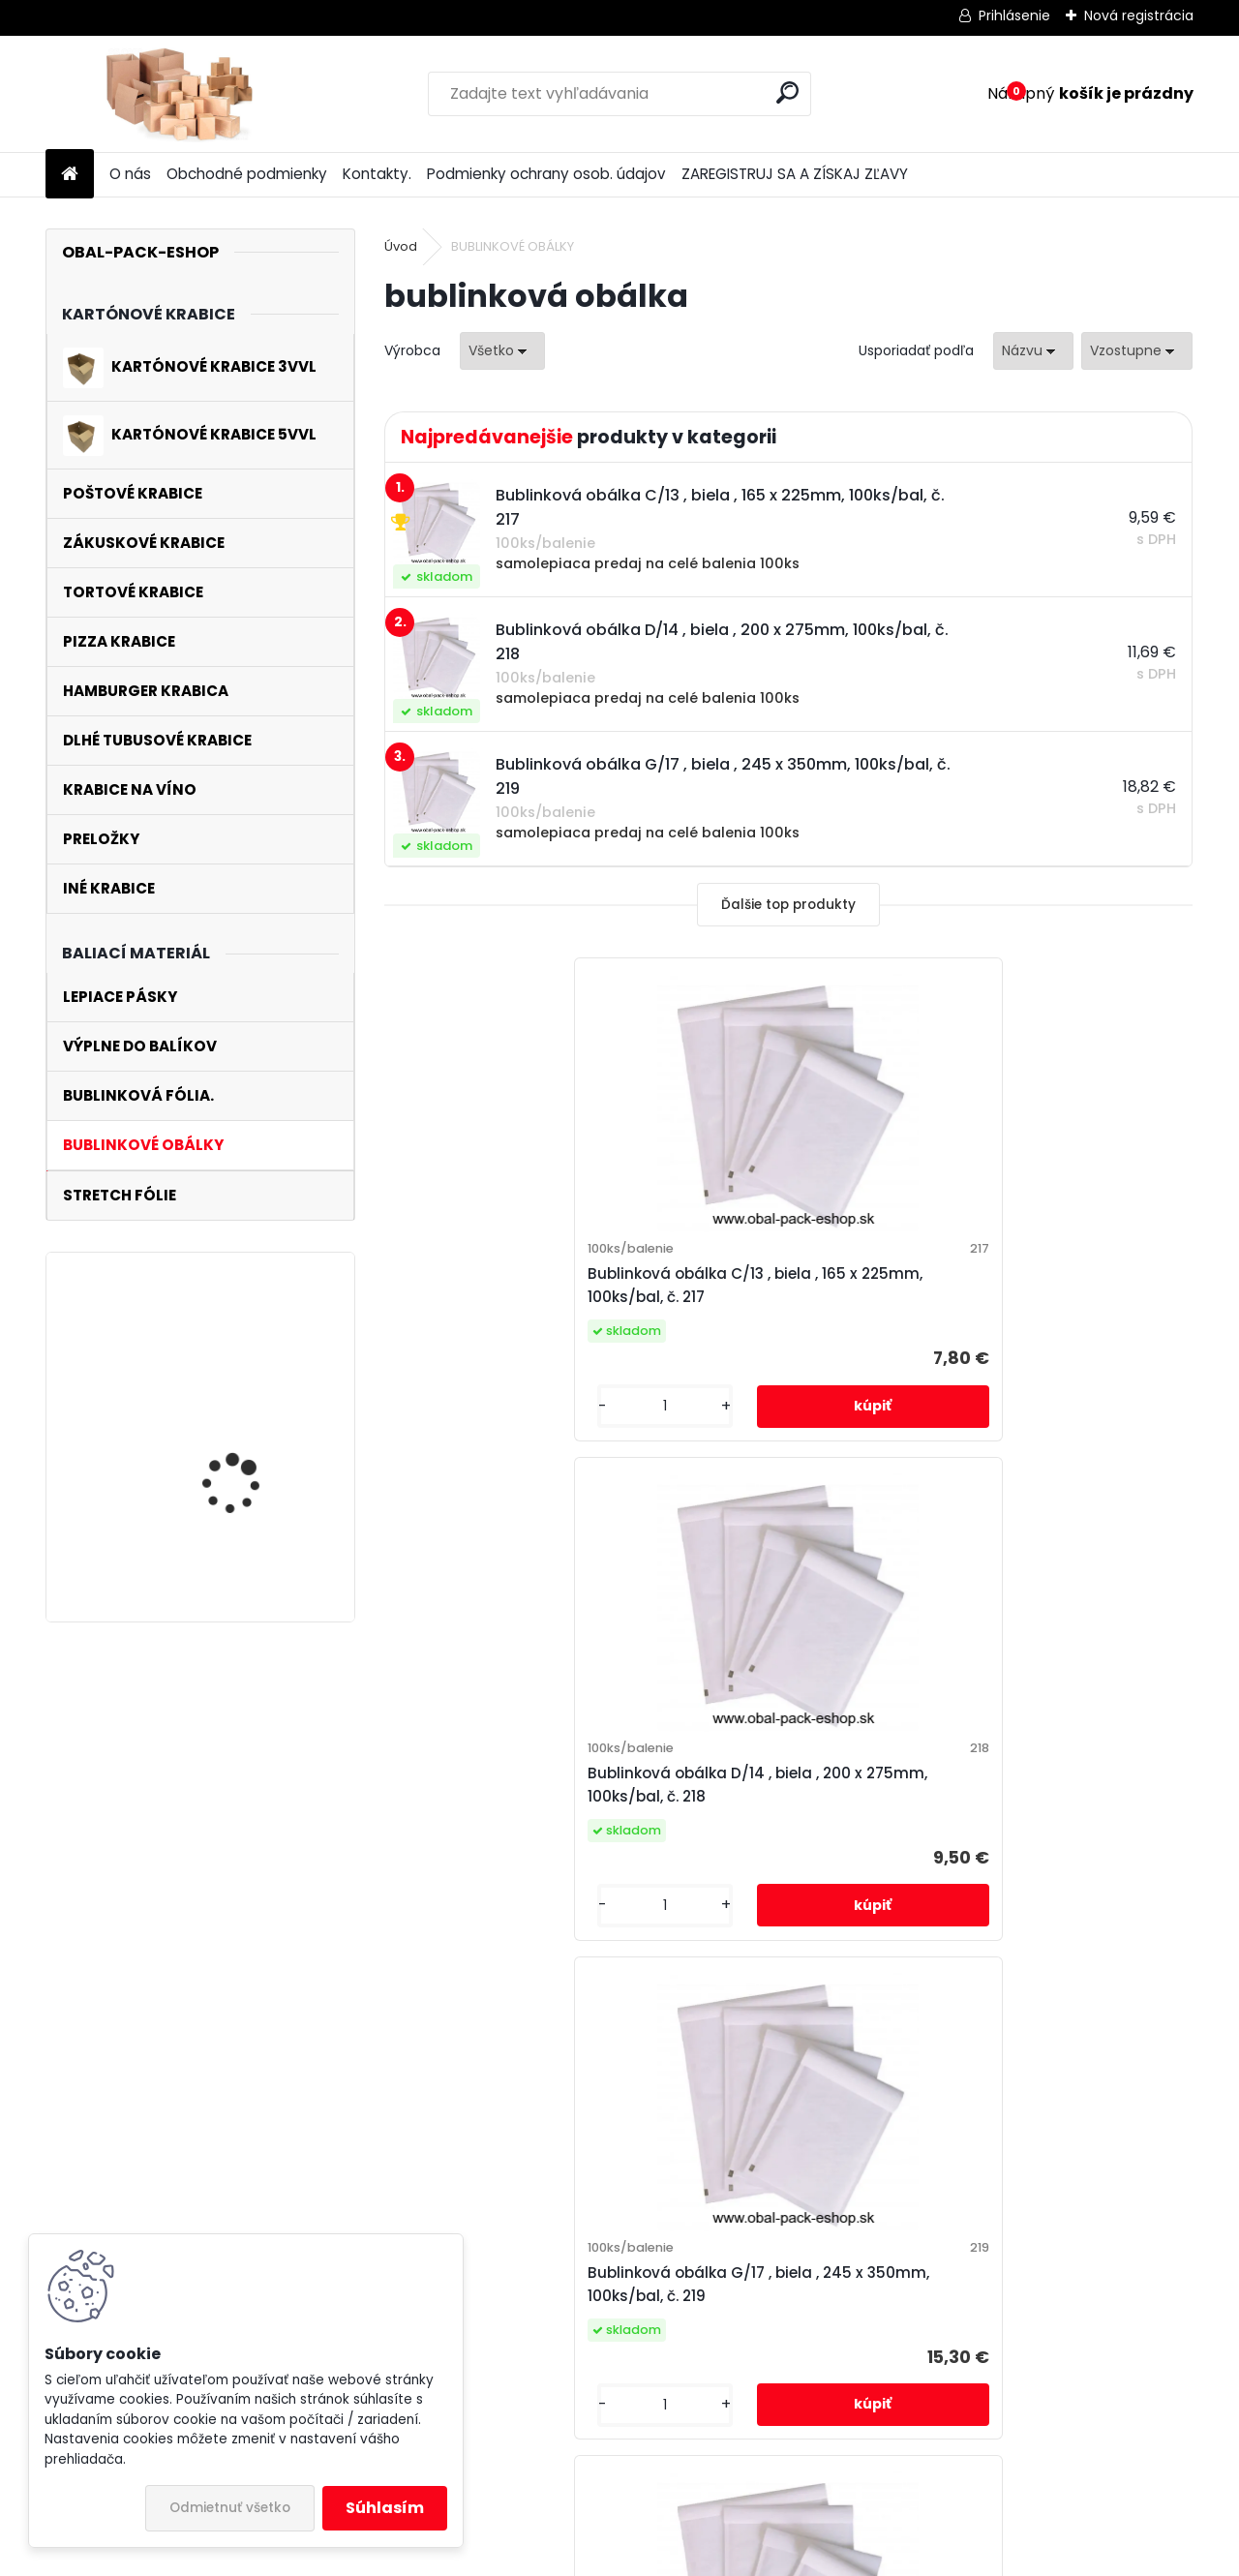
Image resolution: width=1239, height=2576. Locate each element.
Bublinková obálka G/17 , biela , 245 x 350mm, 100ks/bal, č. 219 (1056, 1296)
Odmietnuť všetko (229, 2508)
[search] (787, 92)
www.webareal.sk (698, 2554)
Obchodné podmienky (246, 174)
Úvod (400, 246)
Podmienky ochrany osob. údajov (546, 174)
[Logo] (178, 93)
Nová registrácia (1139, 15)
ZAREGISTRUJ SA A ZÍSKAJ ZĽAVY (794, 174)
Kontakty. (377, 174)
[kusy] (447, 1429)
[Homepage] (69, 175)
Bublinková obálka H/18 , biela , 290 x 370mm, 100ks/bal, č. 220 (652, 1819)
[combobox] (1033, 351)
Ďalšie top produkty (788, 904)
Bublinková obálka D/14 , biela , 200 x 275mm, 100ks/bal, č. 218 (787, 1296)
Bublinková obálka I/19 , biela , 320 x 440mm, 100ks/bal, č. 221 (921, 1819)
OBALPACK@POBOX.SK (503, 2193)
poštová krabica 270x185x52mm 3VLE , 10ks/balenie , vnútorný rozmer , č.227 (251, 1373)
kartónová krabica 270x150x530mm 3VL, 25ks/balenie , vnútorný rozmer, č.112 (252, 1534)
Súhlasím (385, 2508)
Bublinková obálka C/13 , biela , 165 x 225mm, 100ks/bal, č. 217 (517, 1296)
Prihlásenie (1014, 15)
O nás (130, 174)
